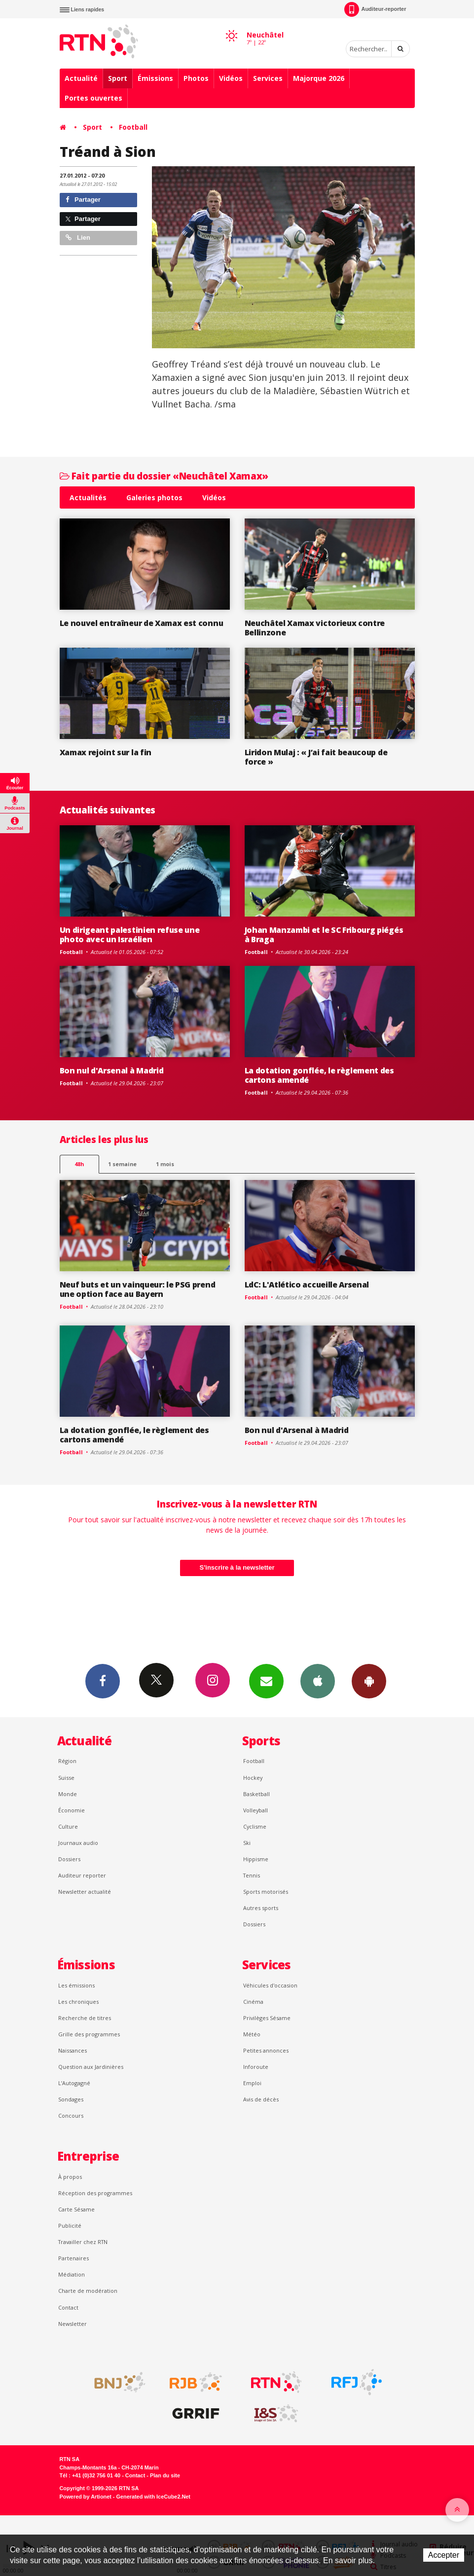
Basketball (256, 1794)
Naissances (72, 2050)
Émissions (155, 78)
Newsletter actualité (84, 1891)
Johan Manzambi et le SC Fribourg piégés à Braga (324, 934)
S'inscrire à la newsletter (237, 1567)
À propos (70, 2176)
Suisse (66, 1777)
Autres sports (260, 1908)
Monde (67, 1794)
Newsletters (266, 1680)
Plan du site (165, 2475)
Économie (71, 1810)
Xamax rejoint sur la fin (105, 752)
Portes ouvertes (93, 98)
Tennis (251, 1875)
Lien (78, 237)
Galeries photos (154, 497)
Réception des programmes (95, 2193)
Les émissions (76, 1985)
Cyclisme (254, 1826)
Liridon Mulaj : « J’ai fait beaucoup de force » (316, 757)
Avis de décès (261, 2099)
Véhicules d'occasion (270, 1985)
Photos (196, 78)
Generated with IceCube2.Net (153, 2497)
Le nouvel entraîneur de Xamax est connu (141, 623)
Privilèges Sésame (267, 2018)
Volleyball (255, 1810)
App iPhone (317, 1680)
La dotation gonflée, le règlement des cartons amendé (319, 1075)
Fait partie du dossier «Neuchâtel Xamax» (164, 476)
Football (133, 127)
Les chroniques (78, 2001)
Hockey (252, 1777)
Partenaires (73, 2258)
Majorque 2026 (318, 78)
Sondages (70, 2099)
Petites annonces (266, 2050)
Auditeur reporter (82, 1875)
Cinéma (253, 2001)
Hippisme (255, 1859)
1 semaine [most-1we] (122, 1164)
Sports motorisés (265, 1891)
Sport (117, 78)
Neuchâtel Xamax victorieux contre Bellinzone (315, 628)
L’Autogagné (74, 2083)
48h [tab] (79, 1164)
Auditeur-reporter (375, 9)
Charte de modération (87, 2290)
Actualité (81, 78)
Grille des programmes (89, 2034)
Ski (247, 1843)
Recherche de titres (84, 2018)
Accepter (443, 2555)
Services (268, 78)
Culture (68, 1826)
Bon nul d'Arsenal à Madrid (112, 1070)
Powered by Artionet (85, 2497)
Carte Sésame (76, 2209)
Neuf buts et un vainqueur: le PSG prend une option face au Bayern (138, 1289)
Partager (83, 199)
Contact (68, 2307)
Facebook (102, 1680)
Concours (70, 2115)
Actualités (88, 497)
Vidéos (231, 78)
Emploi (252, 2083)
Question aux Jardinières (90, 2066)
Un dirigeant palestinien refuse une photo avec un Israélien (130, 934)
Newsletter (72, 2323)
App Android (369, 1680)
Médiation (71, 2274)
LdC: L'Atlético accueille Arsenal (307, 1284)
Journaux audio (78, 1843)
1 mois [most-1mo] (165, 1164)
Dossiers (69, 1859)
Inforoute (255, 2066)
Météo (251, 2034)
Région (67, 1761)
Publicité (69, 2225)
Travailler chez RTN (83, 2242)
